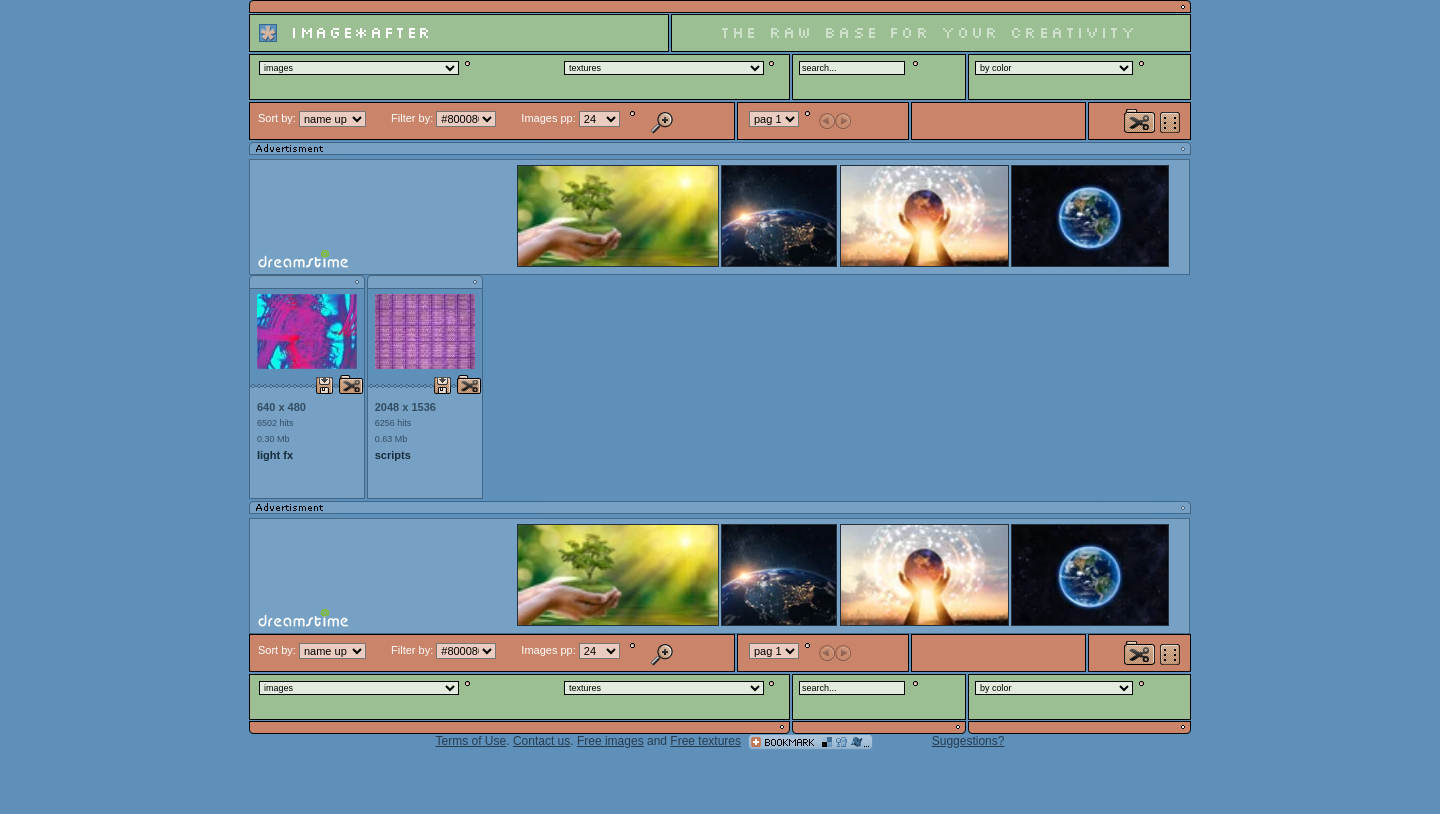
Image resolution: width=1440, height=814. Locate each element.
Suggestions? (968, 741)
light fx (275, 455)
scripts (393, 455)
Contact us (541, 741)
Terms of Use (471, 741)
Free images (610, 741)
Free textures (705, 741)
